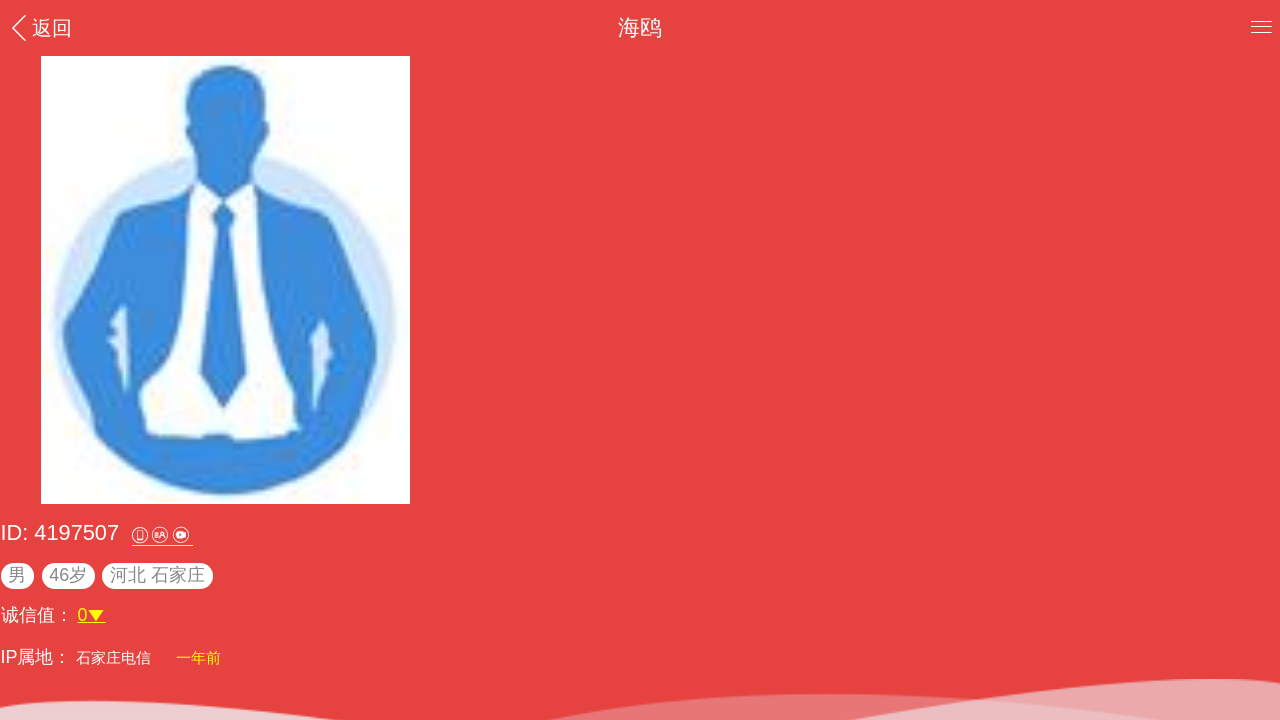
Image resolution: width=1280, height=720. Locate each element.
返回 (39, 27)
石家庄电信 (115, 657)
